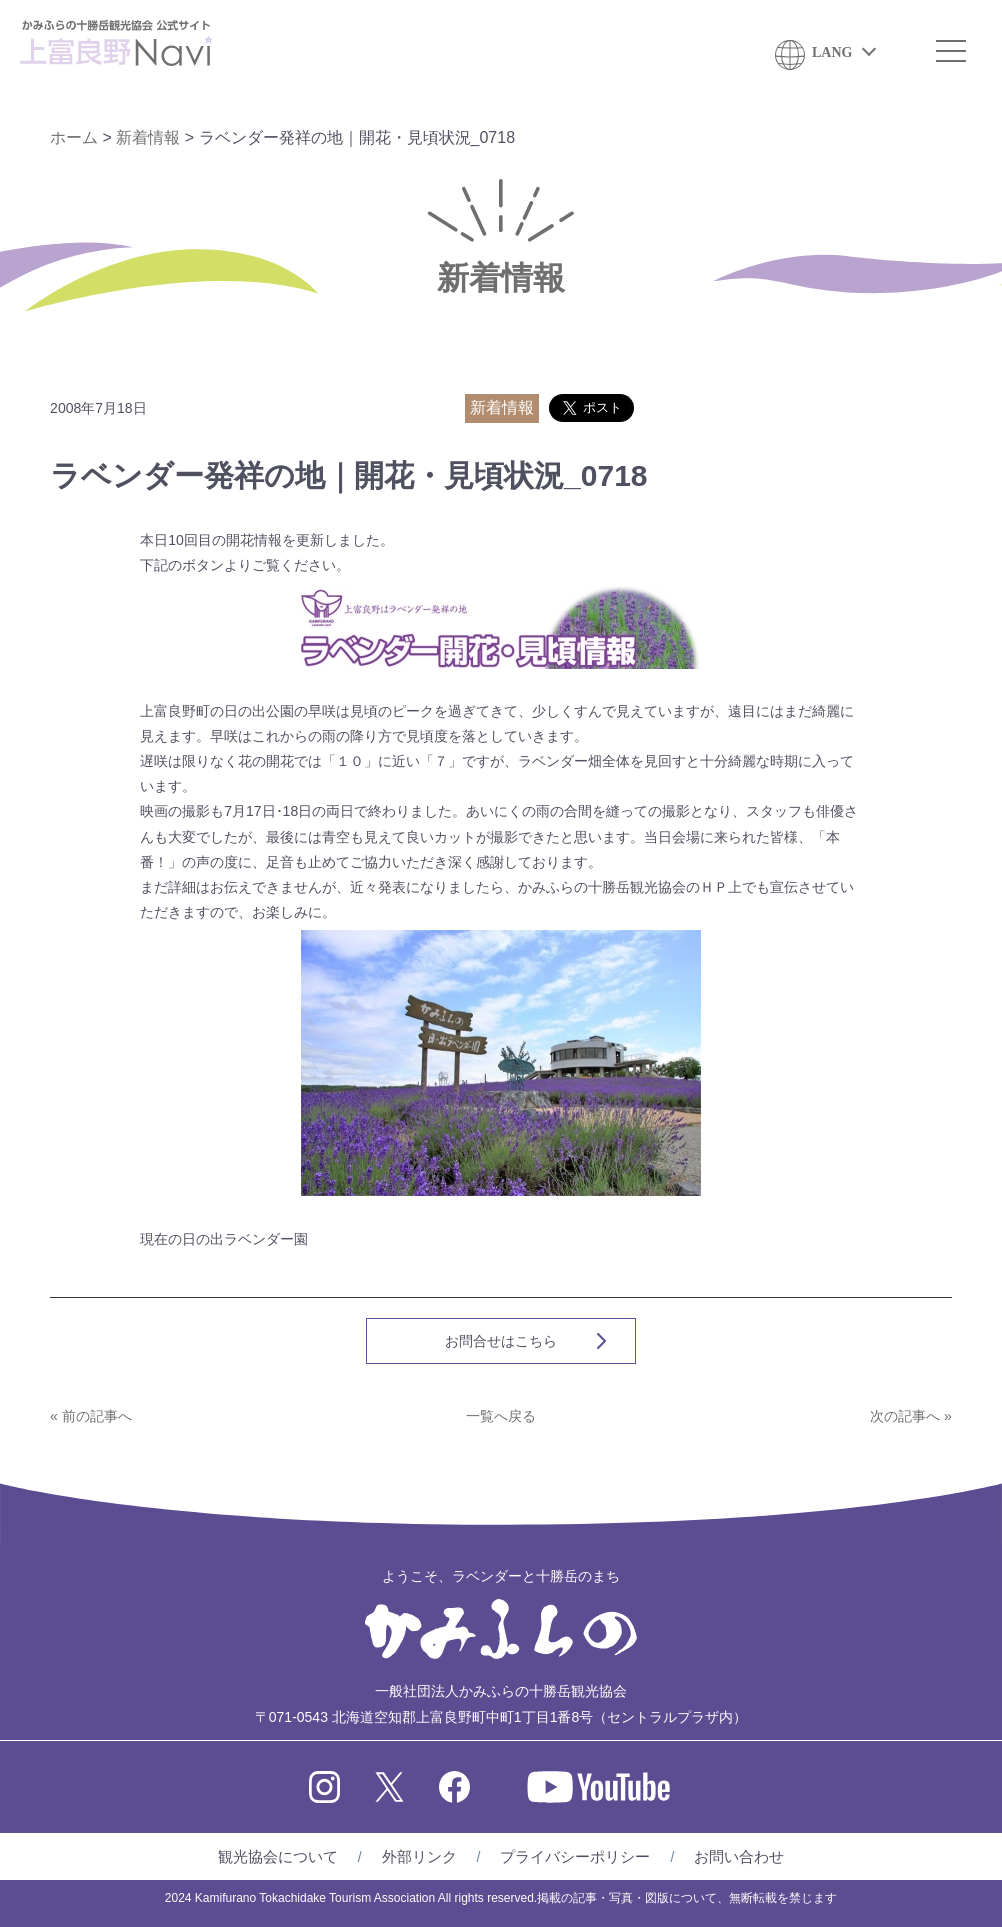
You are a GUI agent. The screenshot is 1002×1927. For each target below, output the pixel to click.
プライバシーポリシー (575, 1856)
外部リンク (419, 1856)
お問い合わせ (739, 1856)
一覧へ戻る (501, 1416)
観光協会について (278, 1856)
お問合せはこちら (501, 1341)
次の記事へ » (911, 1416)
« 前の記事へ (91, 1416)
